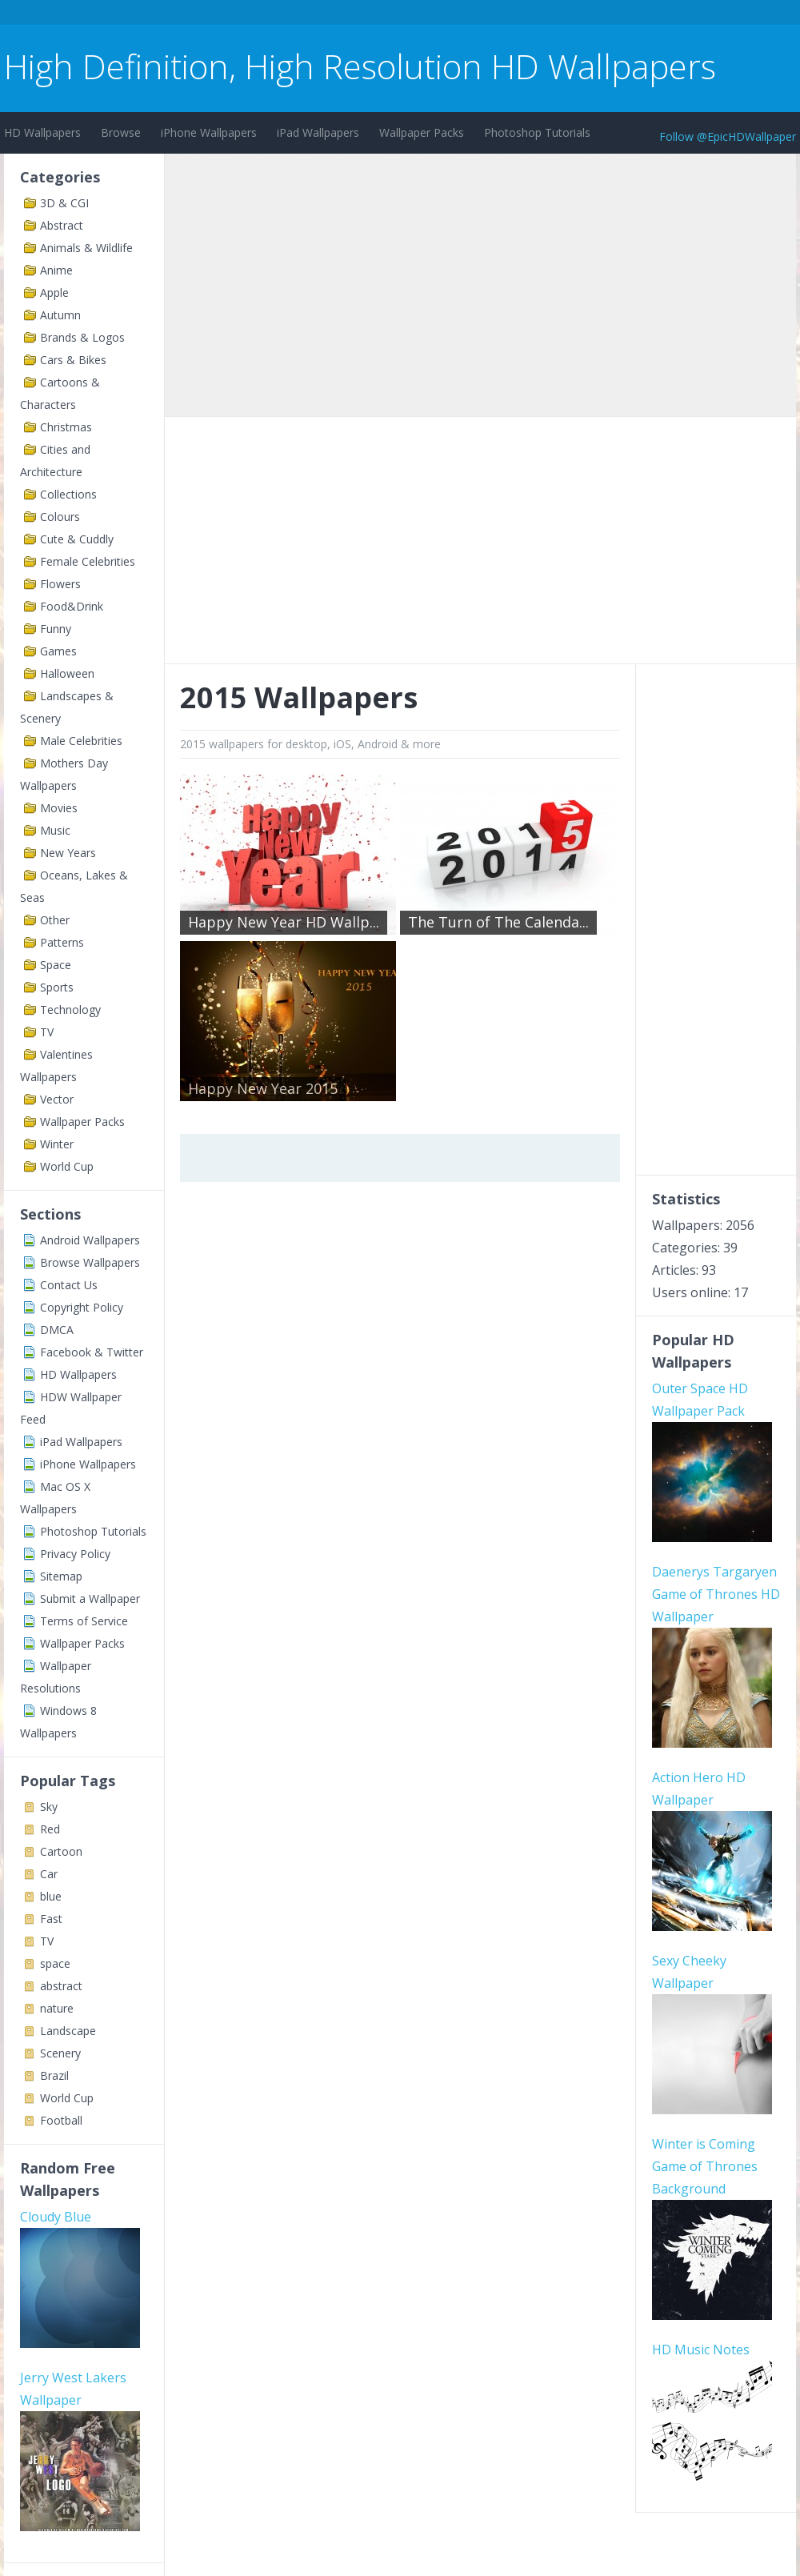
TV (47, 1032)
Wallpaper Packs (421, 132)
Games (58, 651)
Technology (70, 1009)
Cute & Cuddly (77, 539)
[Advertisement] (295, 15)
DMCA (57, 1329)
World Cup (67, 1166)
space (55, 1963)
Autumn (60, 315)
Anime (56, 270)
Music (55, 830)
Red (50, 1829)
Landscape (68, 2030)
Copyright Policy (81, 1307)
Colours (60, 516)
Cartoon (61, 1851)
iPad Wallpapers (318, 132)
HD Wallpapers (42, 132)
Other (55, 919)
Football (61, 2120)
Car (49, 1873)
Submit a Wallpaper (90, 1598)
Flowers (60, 583)
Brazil (54, 2075)
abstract (61, 1985)
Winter (57, 1144)
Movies (59, 807)
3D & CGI (64, 202)
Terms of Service (84, 1621)
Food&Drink (71, 606)
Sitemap (61, 1576)
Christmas (66, 427)
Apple (54, 292)
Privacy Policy (75, 1553)
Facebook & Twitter (91, 1352)
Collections (68, 494)
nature (57, 2008)
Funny (55, 628)
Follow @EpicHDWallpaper (727, 136)
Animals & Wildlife (86, 247)
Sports (57, 987)
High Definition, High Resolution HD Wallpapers (360, 66)
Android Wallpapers (90, 1240)
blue (51, 1896)
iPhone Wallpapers (209, 132)
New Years (68, 852)
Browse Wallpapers (90, 1262)
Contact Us (69, 1284)
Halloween (67, 673)
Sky (49, 1806)
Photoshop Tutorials (537, 132)
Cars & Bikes (73, 359)
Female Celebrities (87, 561)
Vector (57, 1099)
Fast (51, 1918)
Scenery (60, 2053)
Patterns (62, 942)
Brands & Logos (82, 337)
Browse (121, 132)
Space (55, 964)
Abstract (61, 225)
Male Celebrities (81, 740)
